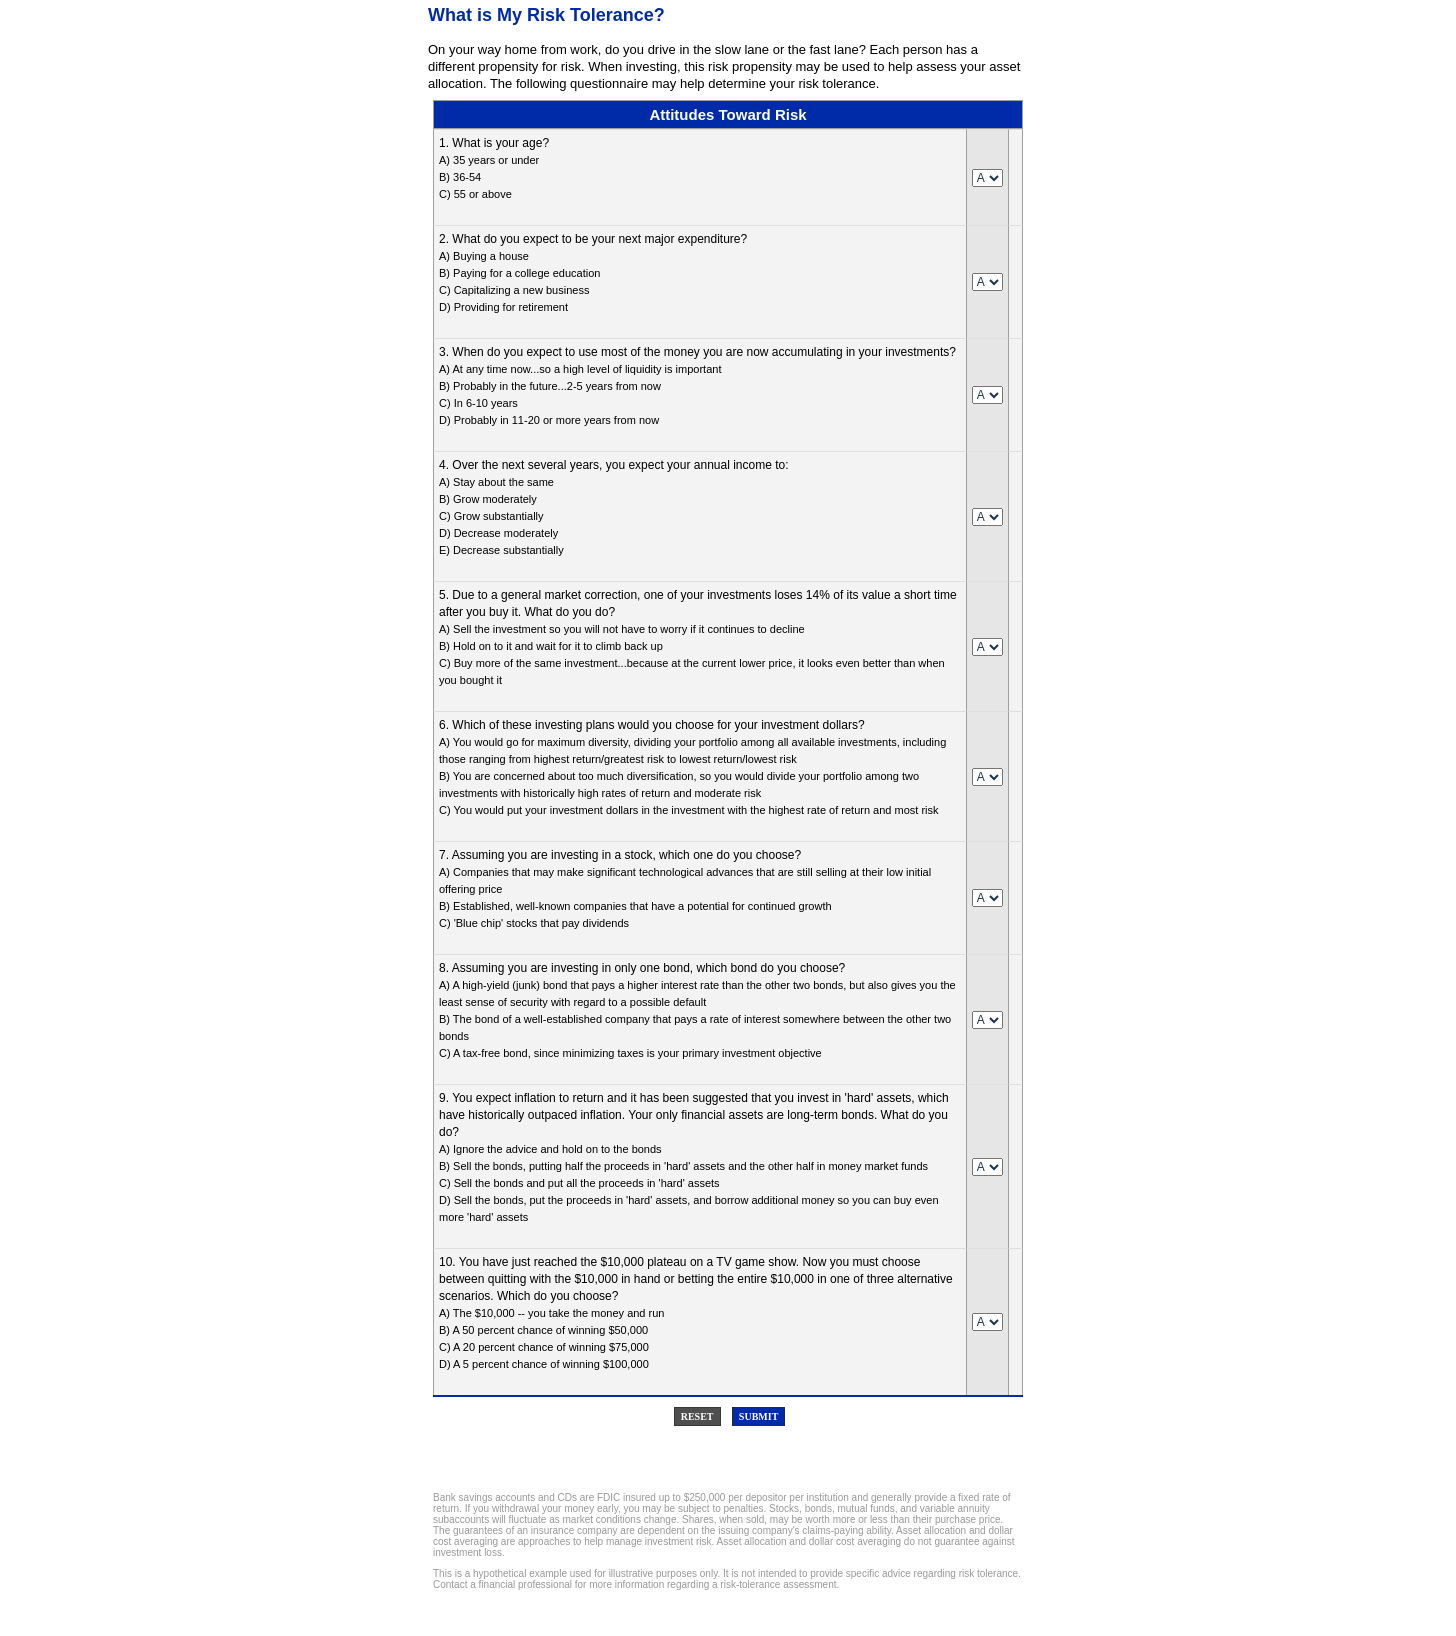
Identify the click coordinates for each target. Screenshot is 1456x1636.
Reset (697, 1416)
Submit (758, 1416)
